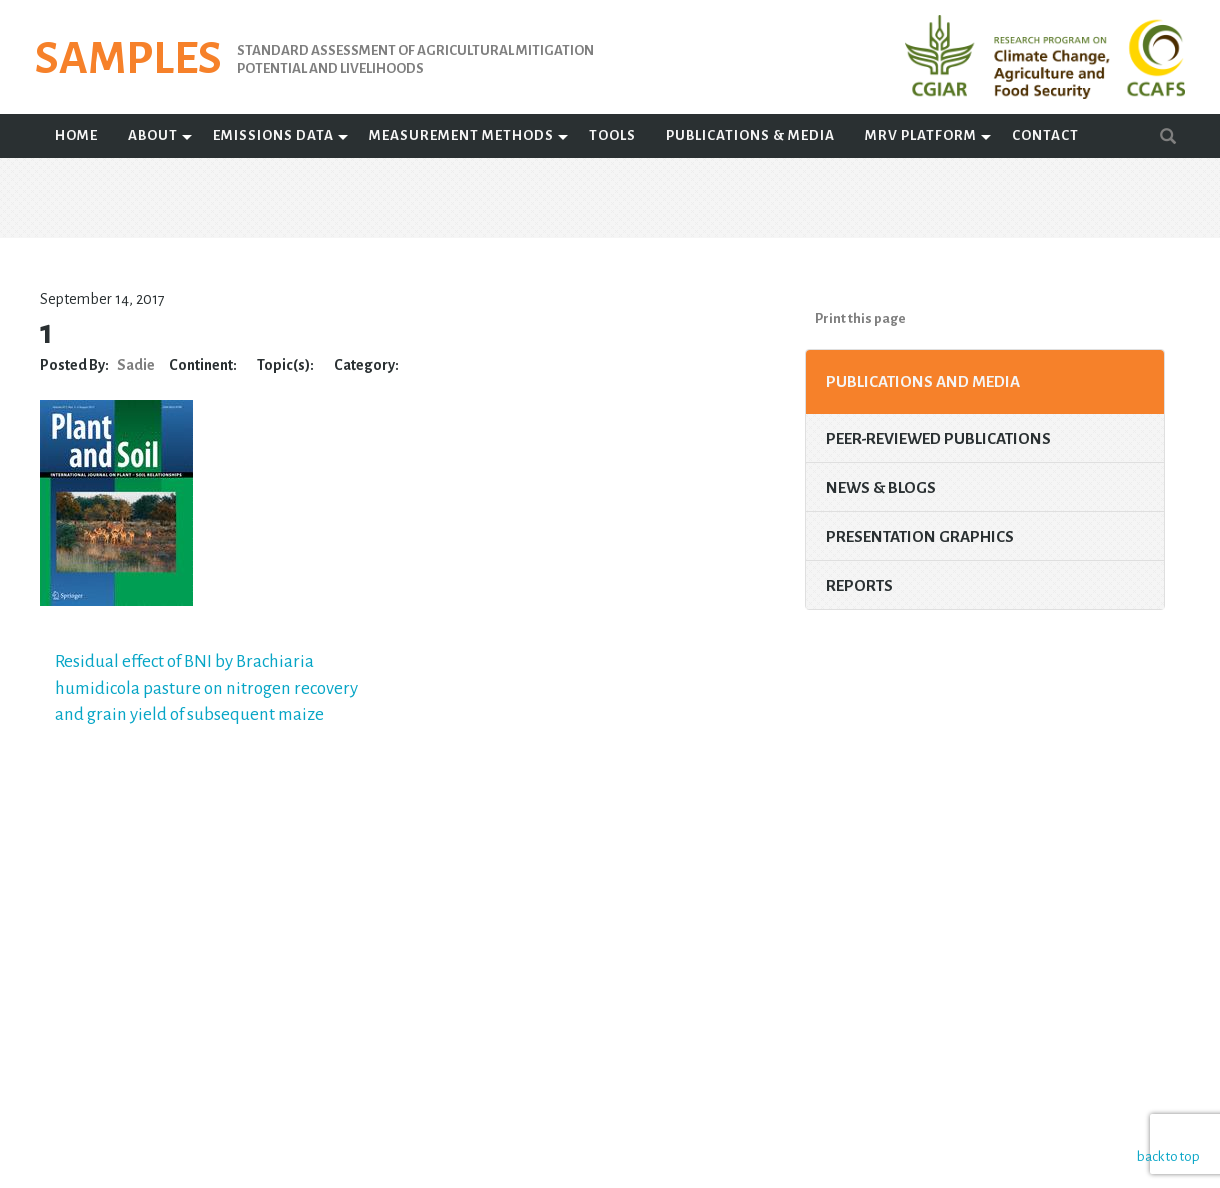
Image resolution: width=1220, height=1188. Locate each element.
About (153, 135)
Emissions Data (273, 135)
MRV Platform (921, 135)
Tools (612, 135)
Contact (1045, 135)
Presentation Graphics (920, 536)
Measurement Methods (461, 135)
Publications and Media (923, 381)
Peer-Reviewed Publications (938, 438)
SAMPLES (128, 59)
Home (76, 135)
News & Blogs (881, 487)
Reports (859, 585)
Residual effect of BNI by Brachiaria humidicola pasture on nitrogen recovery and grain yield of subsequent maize (206, 688)
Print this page (860, 318)
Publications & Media (750, 135)
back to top (1164, 1155)
